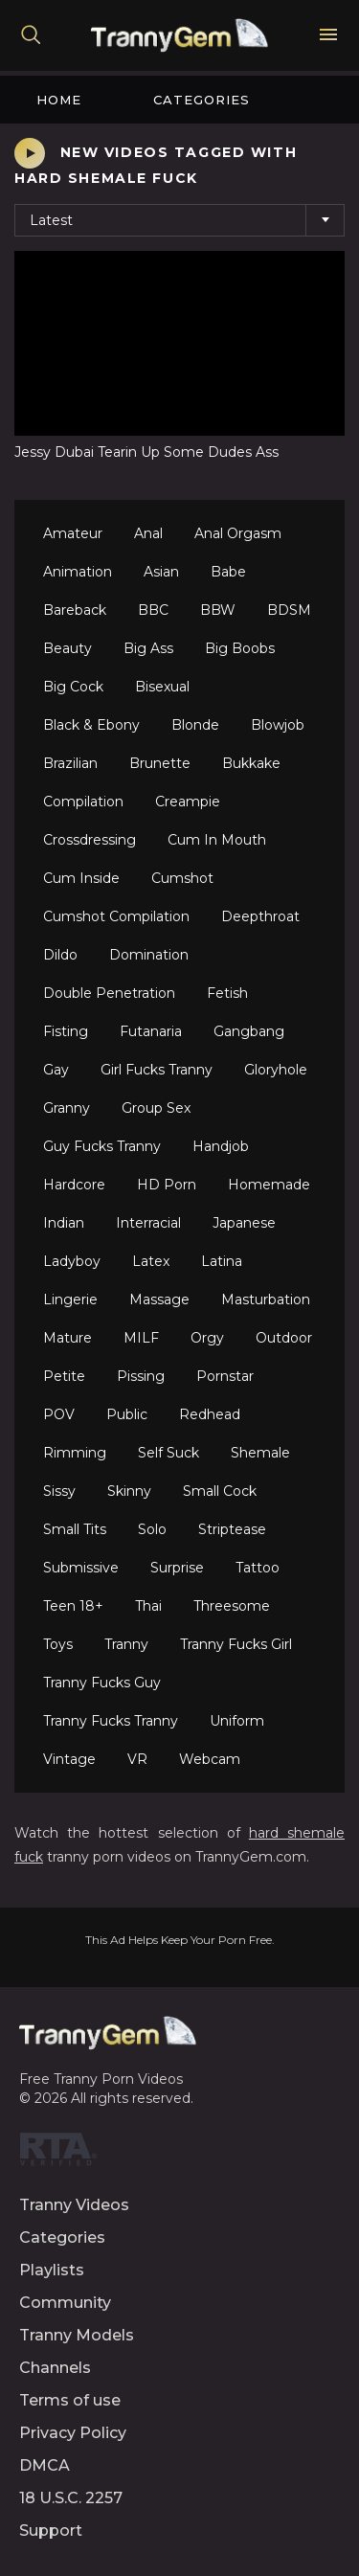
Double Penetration (109, 993)
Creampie (187, 801)
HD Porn (166, 1184)
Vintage (69, 1759)
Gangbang (248, 1031)
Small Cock (220, 1491)
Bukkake (251, 763)
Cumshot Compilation (116, 916)
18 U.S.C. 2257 (71, 2498)
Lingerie (70, 1299)
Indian (63, 1223)
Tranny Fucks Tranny (110, 1720)
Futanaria (151, 1031)
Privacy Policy (72, 2433)
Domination (149, 954)
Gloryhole (275, 1069)
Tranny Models (76, 2335)
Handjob (220, 1146)
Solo (152, 1529)
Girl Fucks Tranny (157, 1069)
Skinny (129, 1491)
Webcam (209, 1759)
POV (59, 1414)
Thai (148, 1606)
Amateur (72, 533)
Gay (56, 1069)
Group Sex (156, 1108)
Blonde (195, 725)
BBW (218, 610)
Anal (148, 533)
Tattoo (258, 1567)
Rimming (74, 1452)
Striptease (232, 1529)
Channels (55, 2368)
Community (65, 2303)
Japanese (244, 1223)
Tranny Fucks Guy (102, 1682)
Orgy (207, 1337)
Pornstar (225, 1376)
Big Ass (148, 648)
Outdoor (284, 1337)
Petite (64, 1376)
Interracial (148, 1223)
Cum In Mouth (217, 839)
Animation (77, 571)
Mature (67, 1337)
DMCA (44, 2465)
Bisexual (162, 686)
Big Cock (73, 686)
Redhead (209, 1414)
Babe (228, 571)
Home (58, 99)
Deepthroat (260, 916)
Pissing (141, 1376)
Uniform (237, 1720)
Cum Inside (81, 878)
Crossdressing (89, 839)
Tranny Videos (74, 2205)
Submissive (81, 1567)
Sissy (59, 1491)
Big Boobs (240, 648)
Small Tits (74, 1529)
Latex (150, 1261)
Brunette (160, 763)
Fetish (227, 993)
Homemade (269, 1184)
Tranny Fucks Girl (236, 1644)
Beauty (67, 648)
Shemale (260, 1452)
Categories (201, 99)
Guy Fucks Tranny (102, 1146)
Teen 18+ (73, 1606)
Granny (66, 1108)
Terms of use (70, 2400)
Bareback (74, 610)
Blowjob (277, 725)
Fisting (65, 1031)
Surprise (177, 1567)
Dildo (60, 954)
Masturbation (265, 1299)
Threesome (231, 1606)
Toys (58, 1644)
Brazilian (70, 763)
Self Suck (168, 1452)
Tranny (126, 1644)
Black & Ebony (91, 725)
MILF (141, 1337)
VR (137, 1759)
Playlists (51, 2270)
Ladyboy (72, 1261)
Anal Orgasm (237, 533)
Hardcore (74, 1184)
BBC (153, 610)
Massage (159, 1299)
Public (126, 1414)
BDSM (289, 610)
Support (50, 2530)
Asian (161, 571)
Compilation (83, 801)
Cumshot (182, 878)
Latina (221, 1261)
